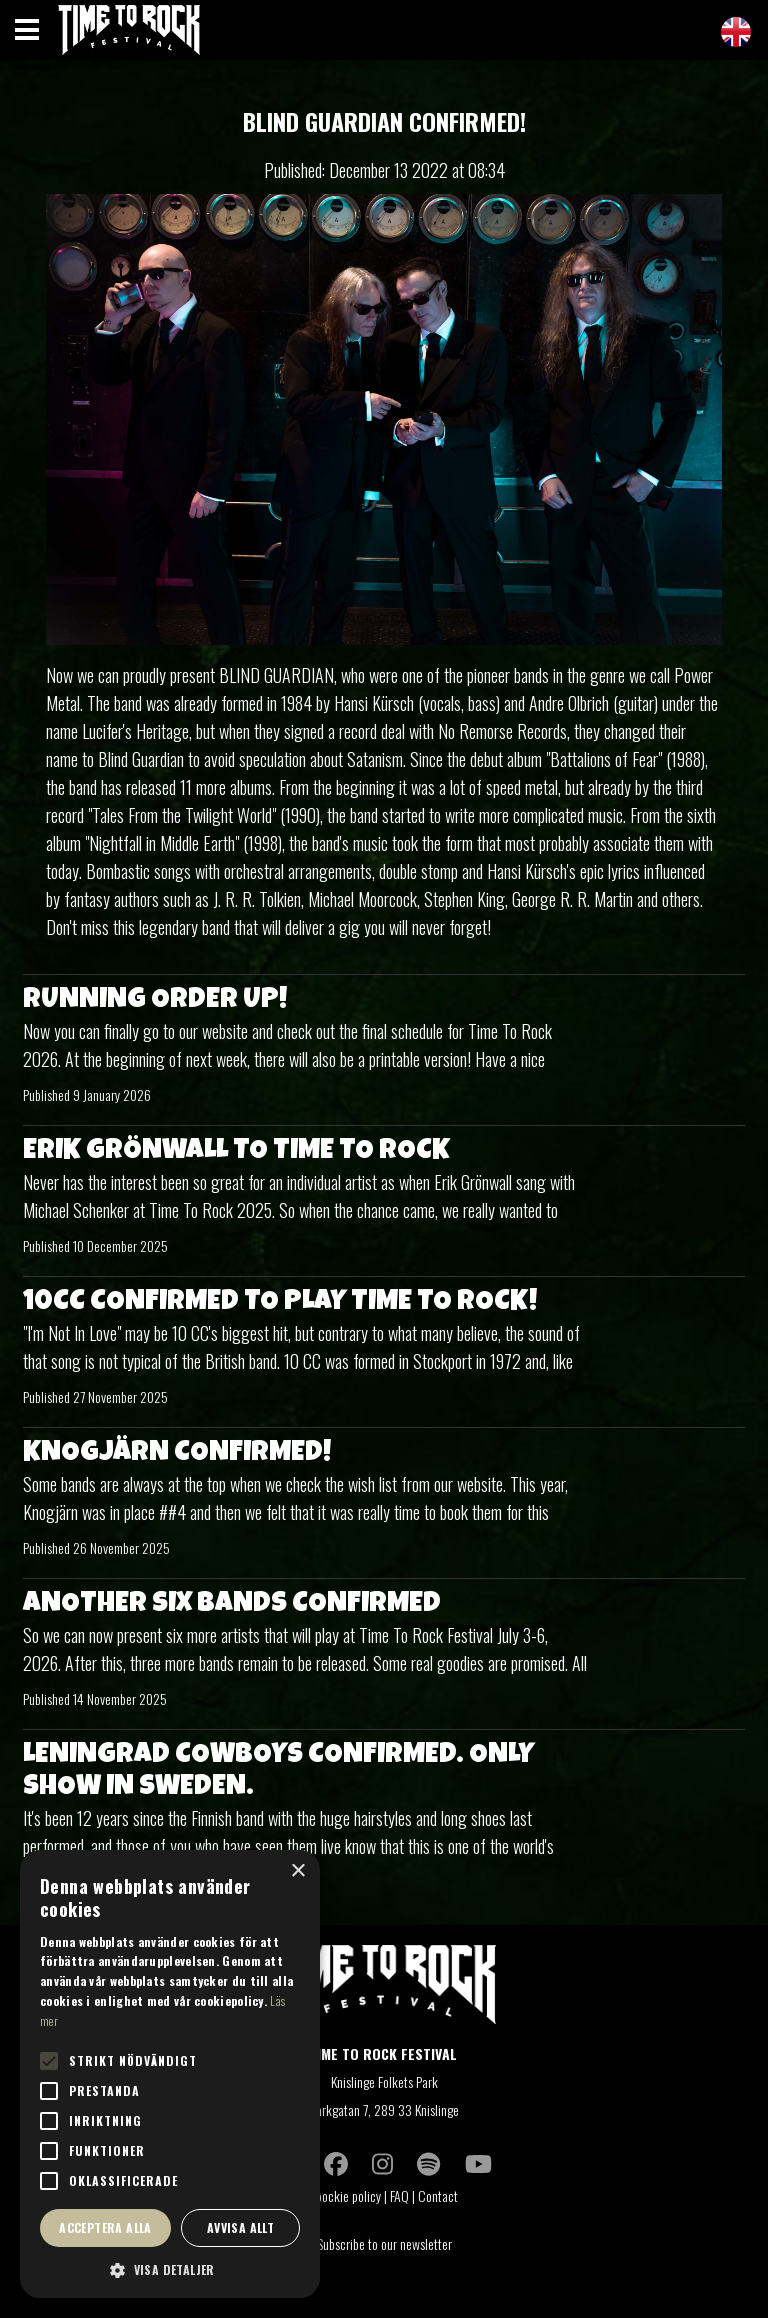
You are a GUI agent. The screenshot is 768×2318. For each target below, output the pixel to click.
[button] (170, 2269)
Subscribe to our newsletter (384, 2243)
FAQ (399, 2195)
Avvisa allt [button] (240, 2227)
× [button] (297, 1871)
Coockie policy (344, 2195)
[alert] (170, 2074)
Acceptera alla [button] (105, 2227)
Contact (439, 2195)
